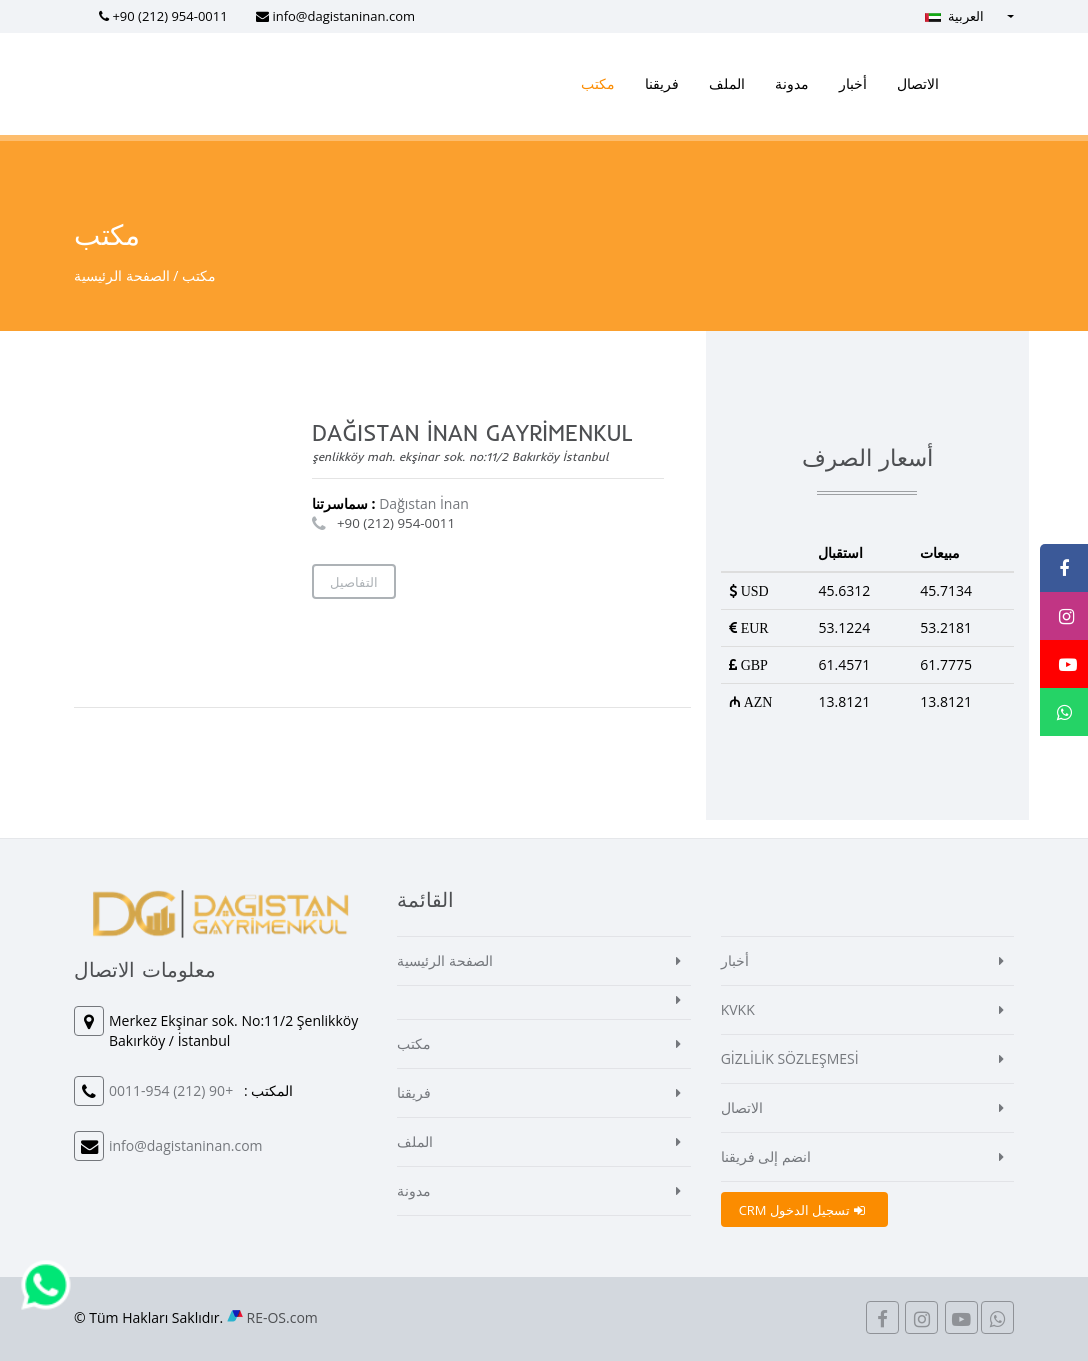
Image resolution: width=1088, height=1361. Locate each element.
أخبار (853, 83)
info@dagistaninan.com (343, 16)
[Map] (191, 534)
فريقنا (662, 83)
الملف (727, 83)
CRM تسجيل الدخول (802, 1210)
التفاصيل (354, 582)
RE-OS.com (282, 1317)
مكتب (598, 83)
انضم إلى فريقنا (766, 1156)
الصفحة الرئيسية (122, 275)
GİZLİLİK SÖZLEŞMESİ (790, 1058)
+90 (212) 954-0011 (169, 16)
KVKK (738, 1009)
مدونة (792, 83)
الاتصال (918, 83)
